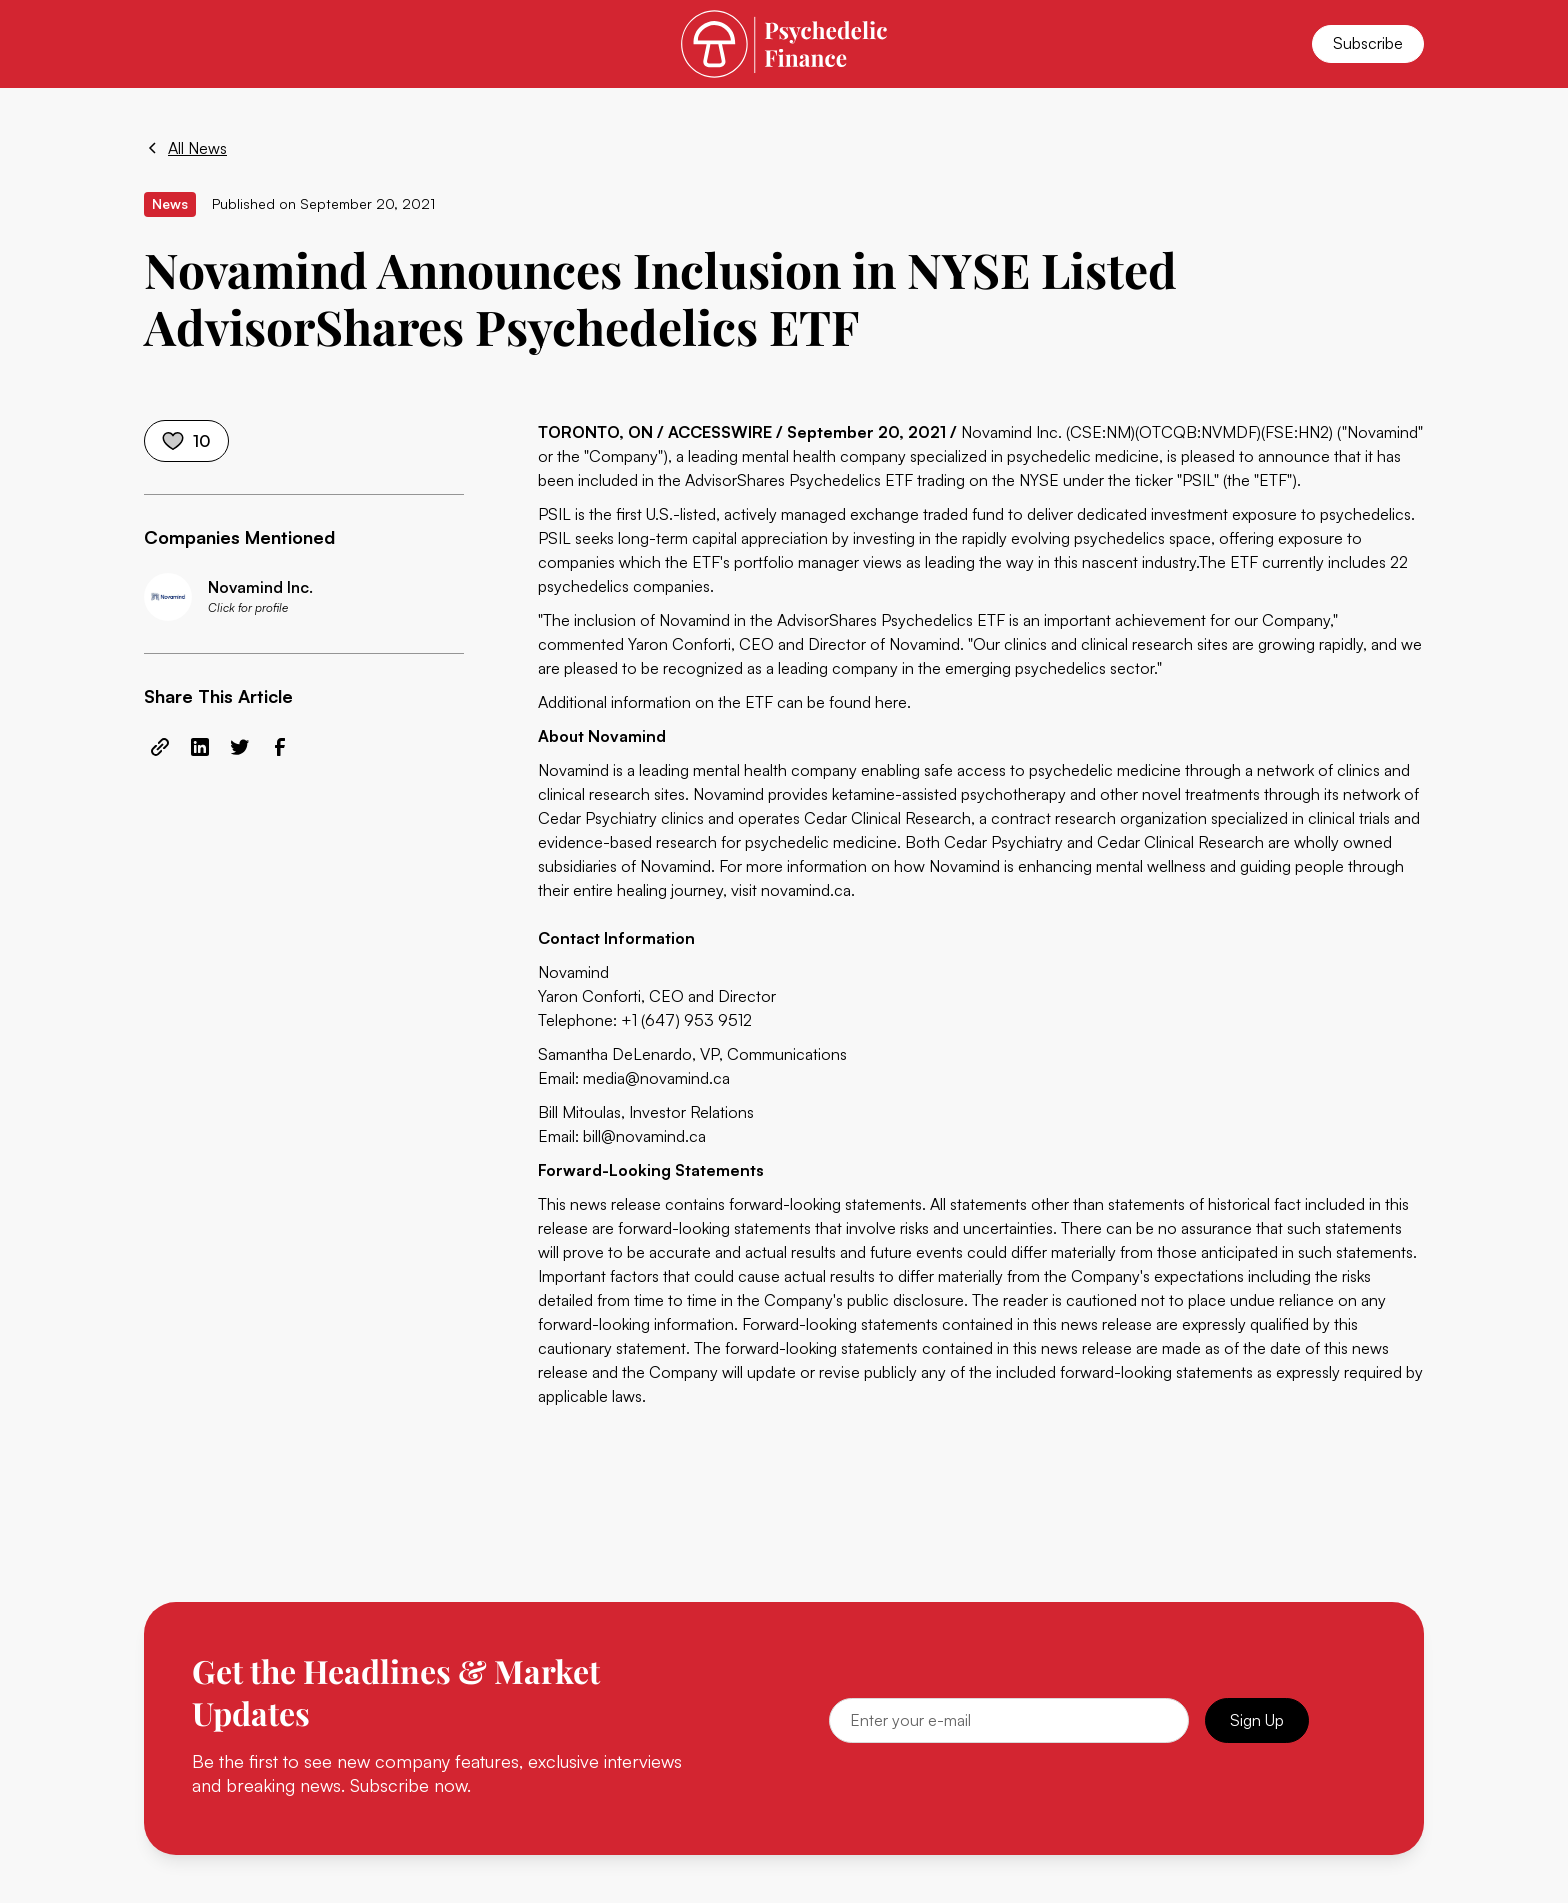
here (891, 702)
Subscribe (1368, 43)
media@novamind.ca (656, 1078)
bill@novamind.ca (644, 1136)
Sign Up (1257, 1720)
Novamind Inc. (1011, 432)
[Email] (1009, 1720)
